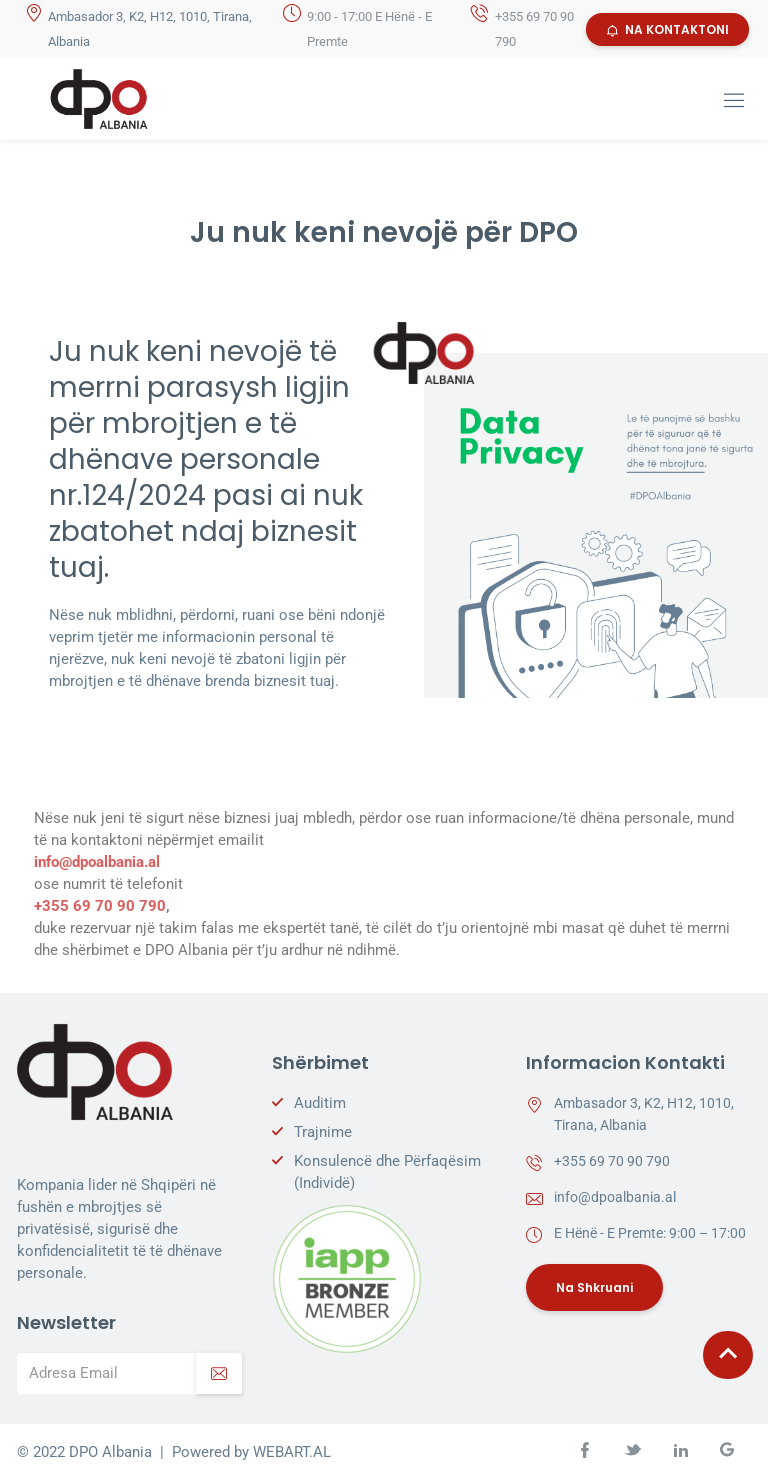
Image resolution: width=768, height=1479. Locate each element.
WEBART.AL (292, 1452)
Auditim (320, 1103)
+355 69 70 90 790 (100, 906)
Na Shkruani (594, 1287)
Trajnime (323, 1132)
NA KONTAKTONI (667, 29)
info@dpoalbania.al (97, 862)
